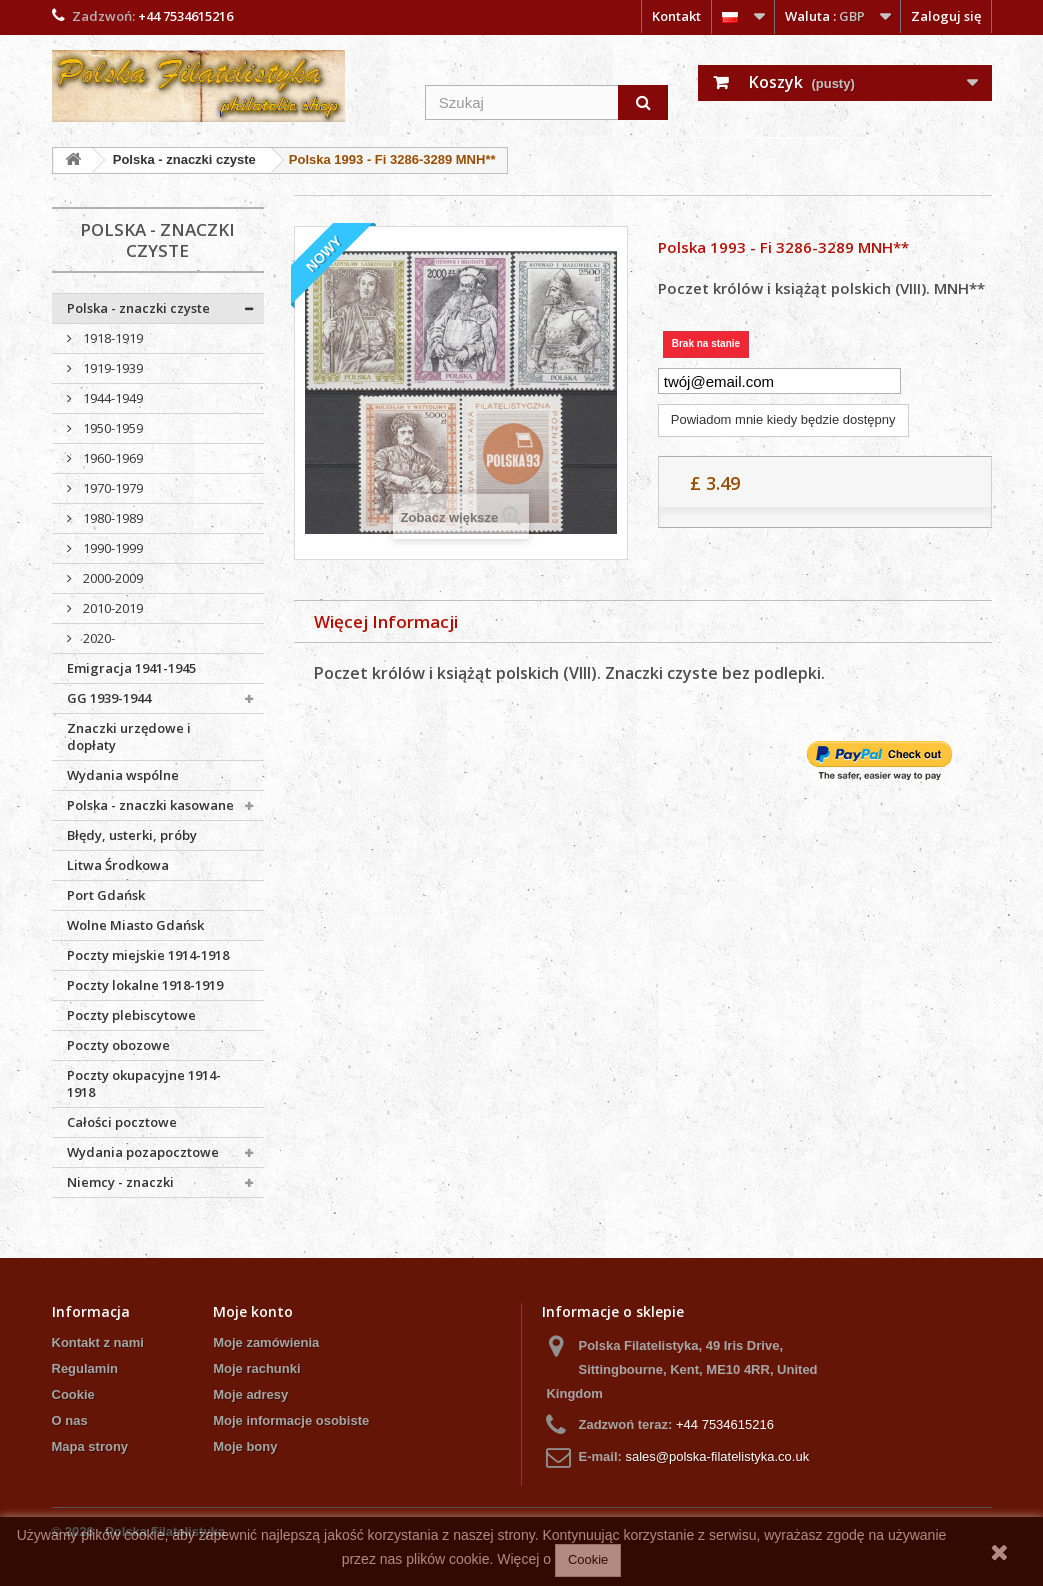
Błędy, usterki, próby (132, 835)
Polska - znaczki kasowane (150, 805)
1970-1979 (111, 488)
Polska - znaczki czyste (138, 308)
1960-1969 (111, 458)
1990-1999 (111, 548)
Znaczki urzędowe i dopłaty (129, 736)
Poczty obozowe (118, 1045)
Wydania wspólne (123, 775)
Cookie (73, 1394)
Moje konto (253, 1311)
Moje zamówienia (266, 1342)
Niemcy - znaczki (120, 1182)
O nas (70, 1420)
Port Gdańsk (106, 895)
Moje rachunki (256, 1368)
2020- (97, 638)
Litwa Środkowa (118, 865)
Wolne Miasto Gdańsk (135, 925)
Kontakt (676, 16)
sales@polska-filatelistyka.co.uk (717, 1456)
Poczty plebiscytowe (131, 1015)
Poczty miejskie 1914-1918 (148, 955)
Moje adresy (250, 1394)
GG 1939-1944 (109, 698)
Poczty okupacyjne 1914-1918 (144, 1083)
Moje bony (245, 1446)
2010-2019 (111, 608)
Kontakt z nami (98, 1342)
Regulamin (85, 1368)
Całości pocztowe (122, 1122)
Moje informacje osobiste (291, 1420)
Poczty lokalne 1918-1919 (145, 985)
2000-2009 (111, 578)
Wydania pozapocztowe (143, 1152)
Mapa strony (90, 1446)
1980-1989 (111, 518)
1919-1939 (111, 368)
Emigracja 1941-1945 (131, 668)
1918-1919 (111, 338)
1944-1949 (111, 398)
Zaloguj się (946, 16)
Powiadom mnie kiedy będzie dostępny (783, 419)
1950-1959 (111, 428)
